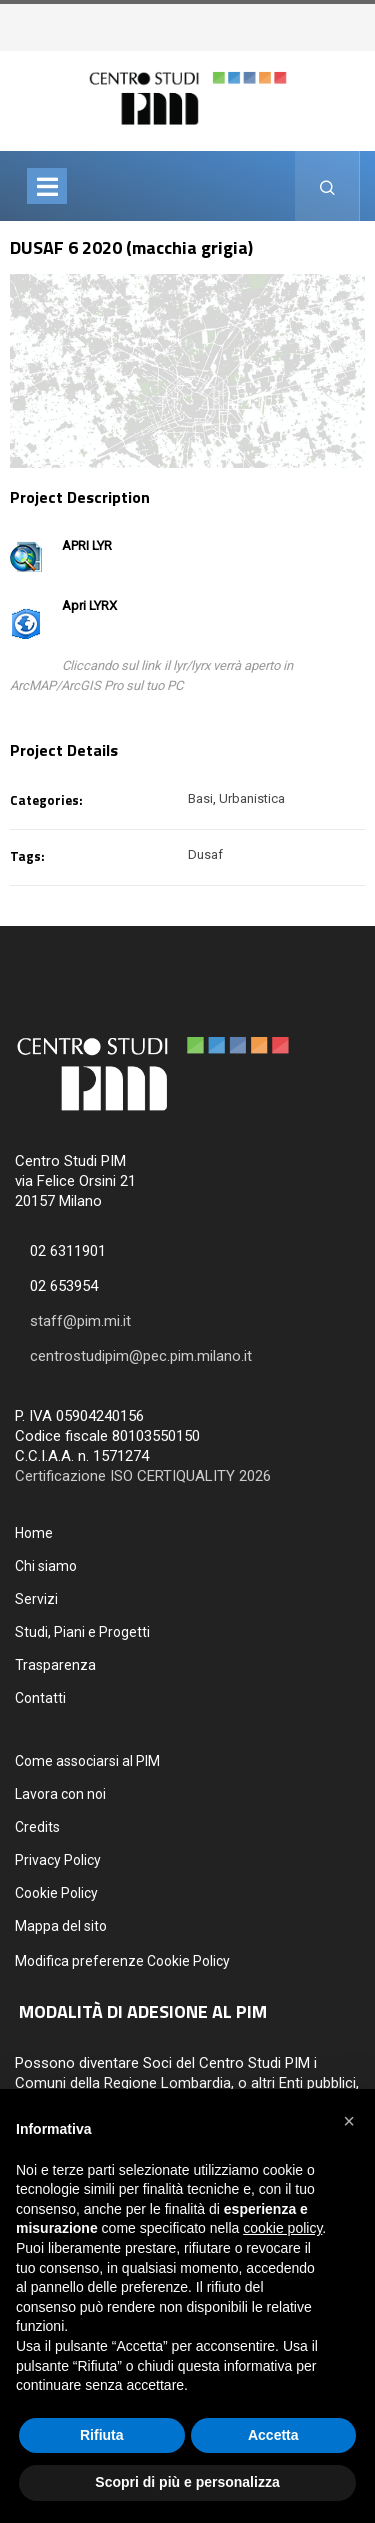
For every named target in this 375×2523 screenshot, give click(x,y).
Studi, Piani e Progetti (82, 1632)
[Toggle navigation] (47, 186)
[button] (349, 2121)
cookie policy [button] (282, 2228)
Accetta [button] (273, 2435)
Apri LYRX (89, 605)
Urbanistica (252, 798)
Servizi (36, 1599)
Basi (200, 798)
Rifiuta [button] (102, 2435)
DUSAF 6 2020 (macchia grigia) (131, 247)
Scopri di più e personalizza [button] (187, 2482)
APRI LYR (87, 545)
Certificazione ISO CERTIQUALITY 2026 (143, 1476)
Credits (37, 1827)
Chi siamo (46, 1566)
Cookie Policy (56, 1893)
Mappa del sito (61, 1926)
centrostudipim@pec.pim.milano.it (141, 1356)
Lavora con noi (60, 1794)
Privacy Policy (58, 1860)
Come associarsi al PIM (87, 1761)
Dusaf (205, 854)
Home (34, 1533)
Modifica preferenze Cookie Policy (122, 1961)
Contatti (40, 1698)
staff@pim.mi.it (80, 1321)
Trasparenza (55, 1665)
